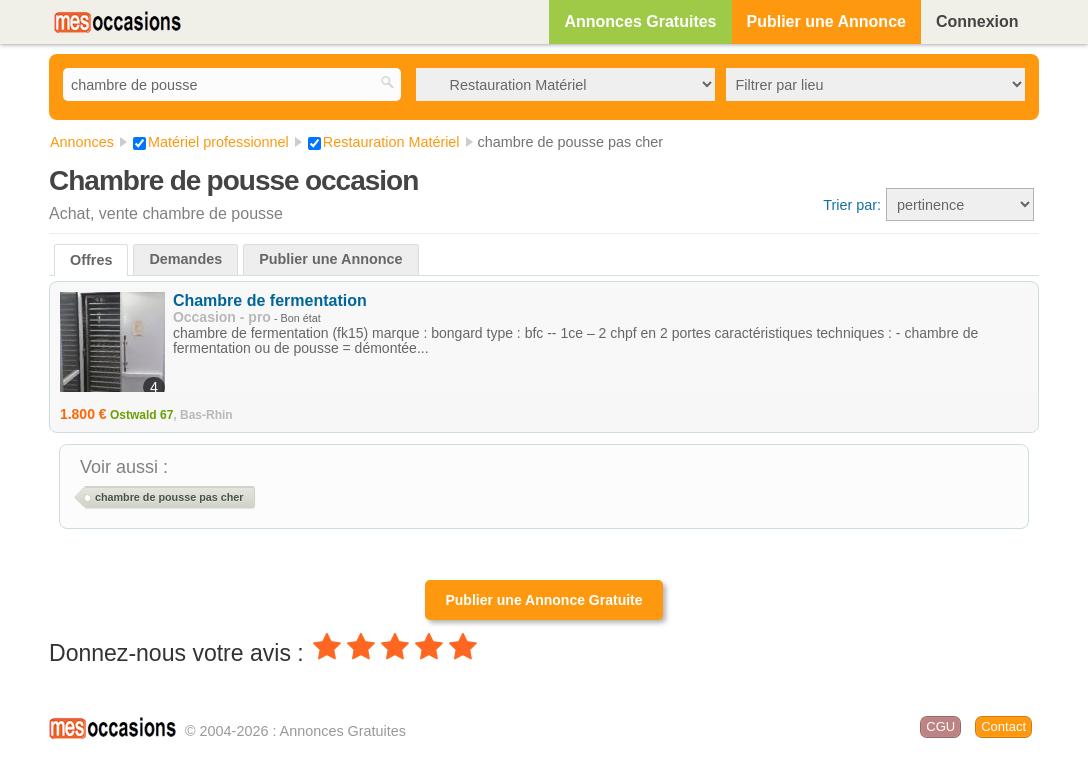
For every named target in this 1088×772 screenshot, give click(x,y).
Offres (91, 260)
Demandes (185, 259)
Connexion (977, 21)
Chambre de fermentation (270, 300)
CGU (940, 726)
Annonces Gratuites (640, 21)
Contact (1003, 726)
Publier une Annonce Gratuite (543, 600)
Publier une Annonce (826, 21)
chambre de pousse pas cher (169, 497)
